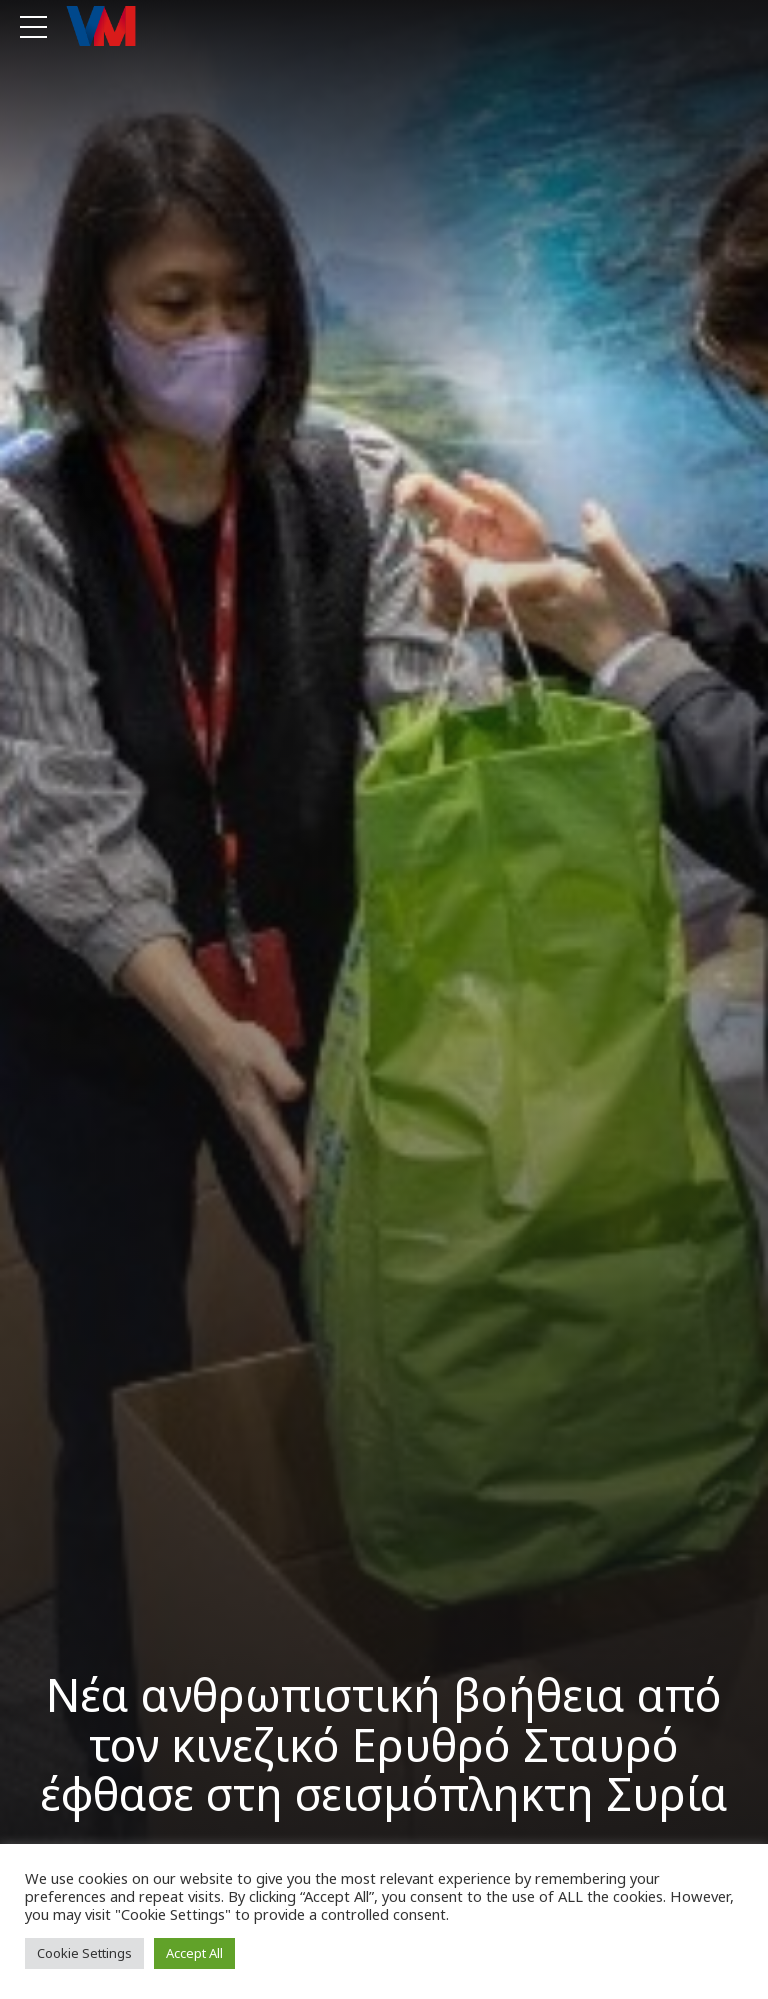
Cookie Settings (84, 1953)
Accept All (194, 1953)
